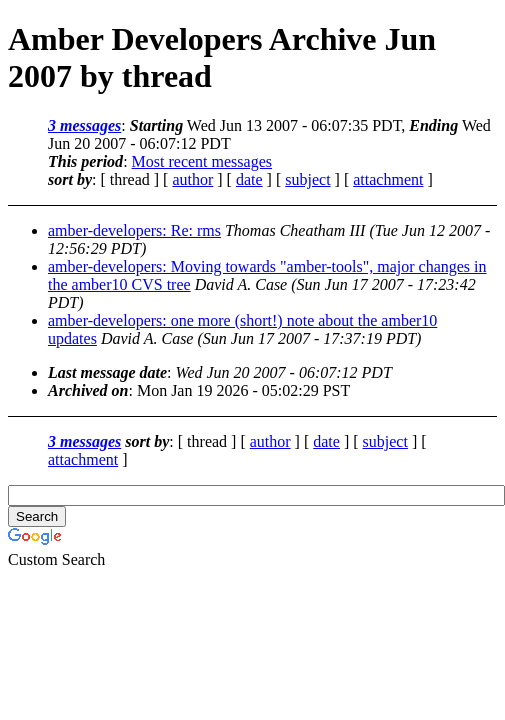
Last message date (107, 372)
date (249, 179)
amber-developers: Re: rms (134, 230)
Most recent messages (202, 161)
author (192, 179)
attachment (388, 179)
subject (307, 179)
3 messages (84, 125)
